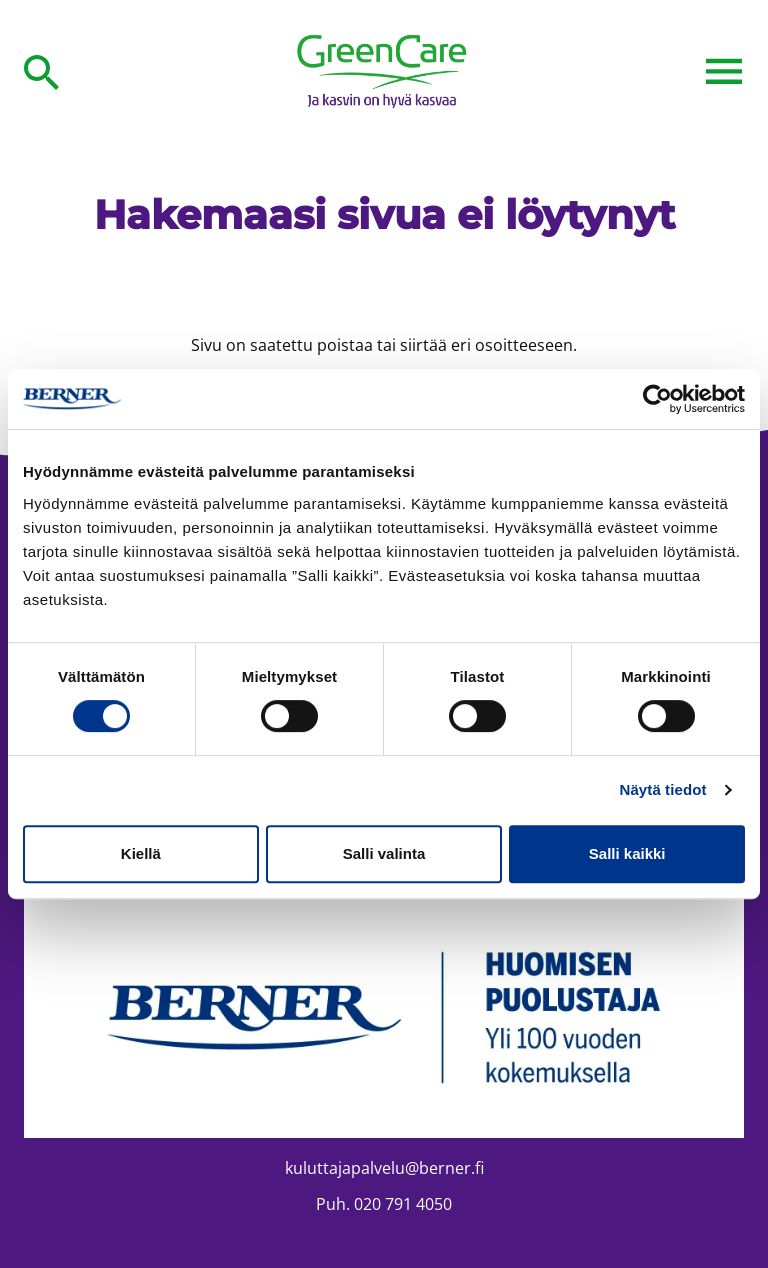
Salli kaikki (627, 853)
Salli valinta (384, 853)
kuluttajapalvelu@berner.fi (384, 1168)
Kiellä (141, 853)
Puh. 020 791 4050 (384, 1204)
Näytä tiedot (663, 789)
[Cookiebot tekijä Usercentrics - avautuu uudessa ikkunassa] (657, 399)
